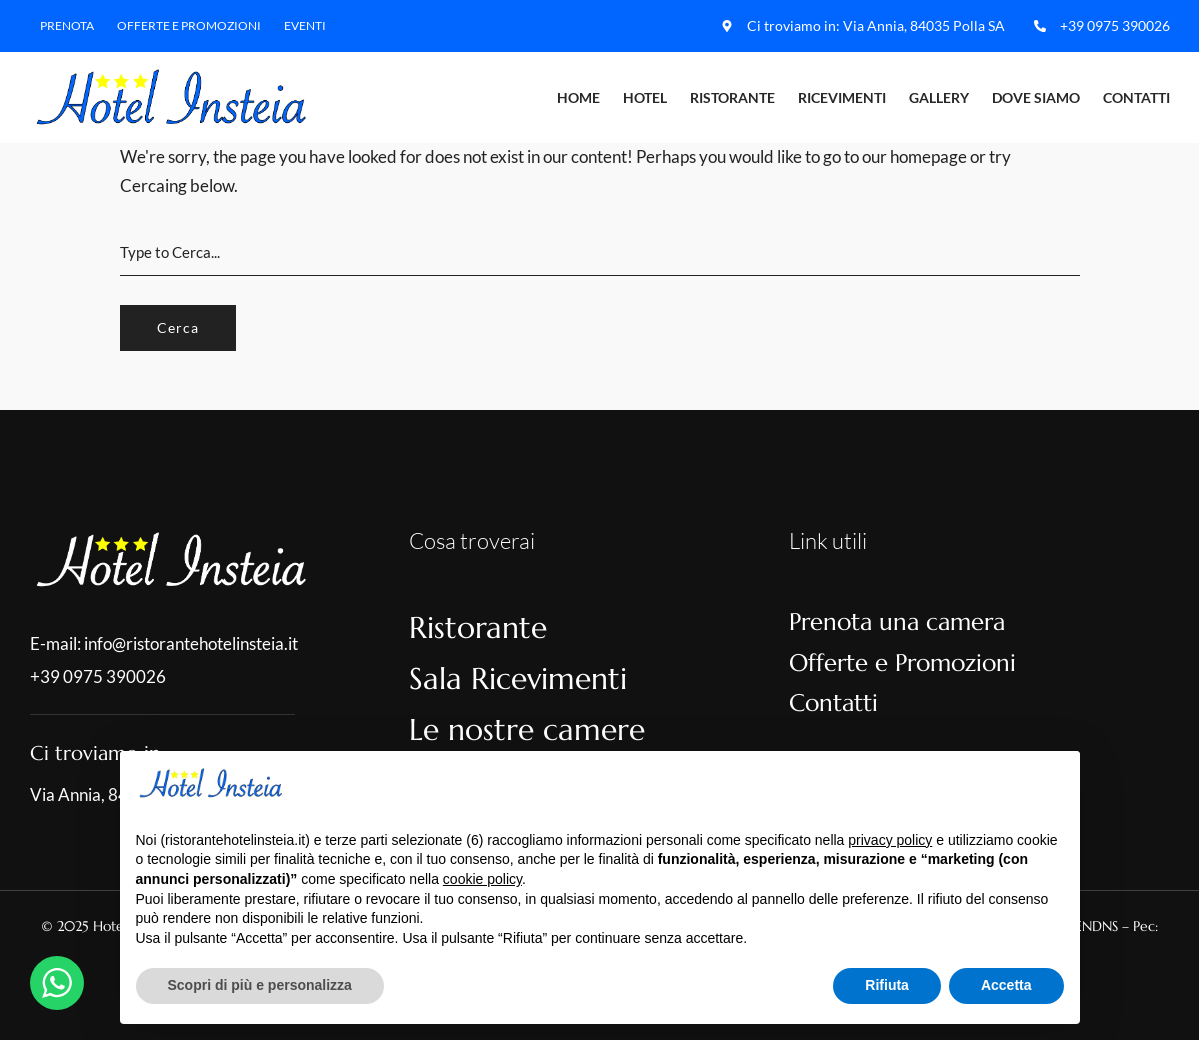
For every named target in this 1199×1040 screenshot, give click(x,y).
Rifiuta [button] (887, 985)
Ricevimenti (842, 97)
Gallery (939, 97)
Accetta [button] (1006, 985)
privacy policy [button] (890, 840)
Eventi (305, 25)
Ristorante (732, 97)
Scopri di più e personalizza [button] (260, 985)
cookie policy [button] (482, 879)
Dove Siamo (1036, 97)
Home (578, 97)
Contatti (1136, 97)
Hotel (645, 97)
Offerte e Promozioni (189, 25)
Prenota (67, 25)
